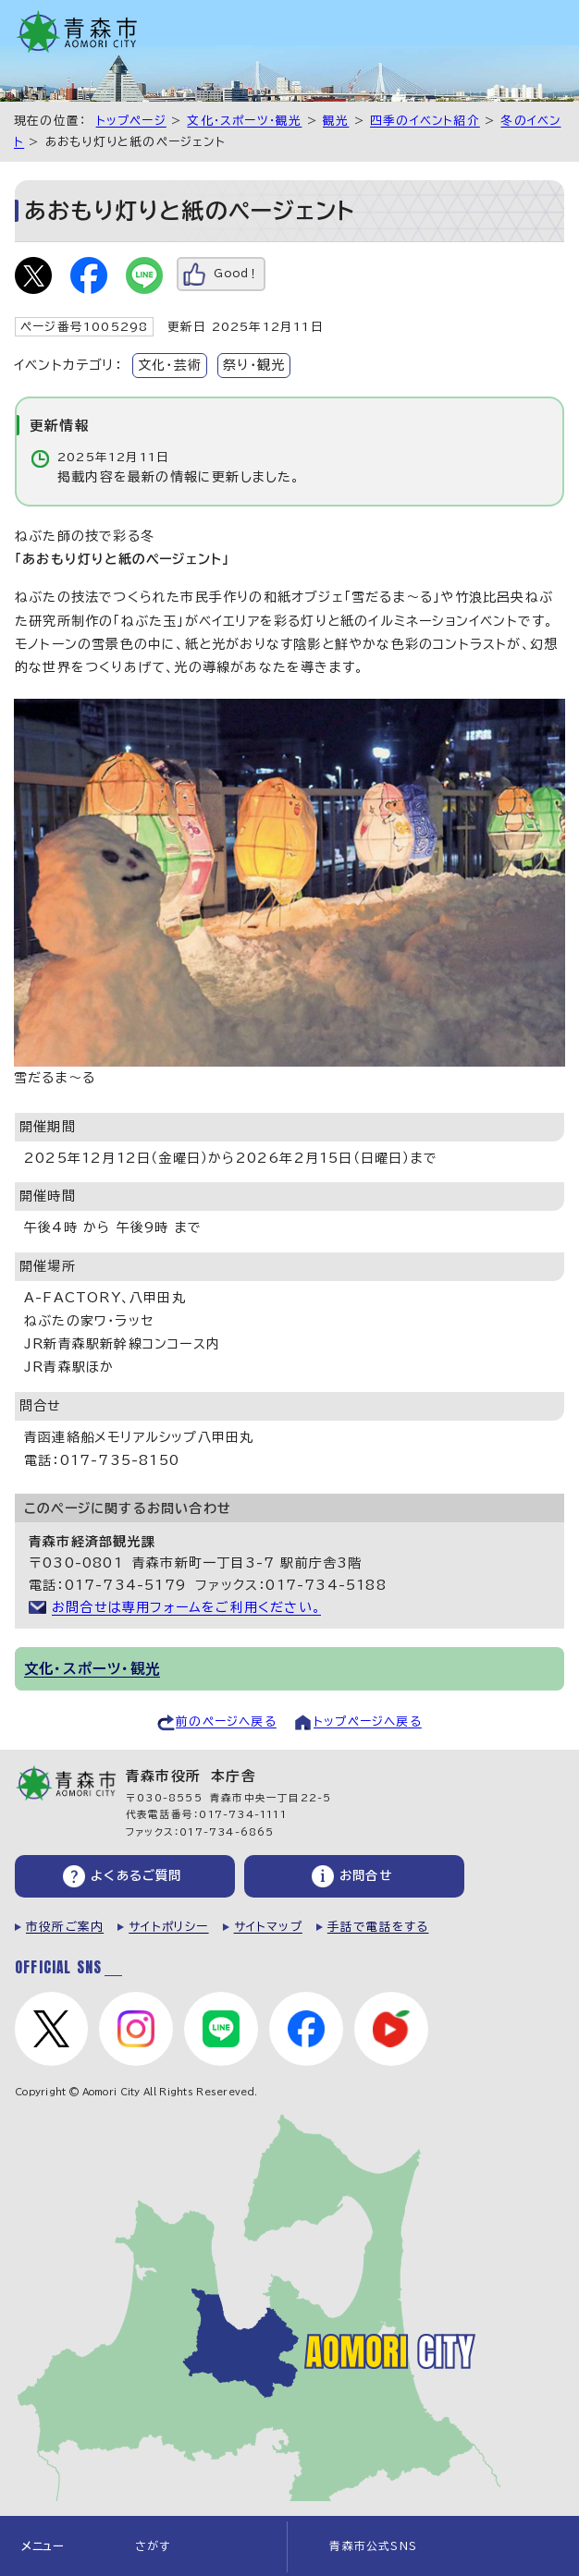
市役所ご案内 (65, 1927)
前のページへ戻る (226, 1721)
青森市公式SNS (373, 2546)
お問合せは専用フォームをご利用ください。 (186, 1607)
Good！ (236, 273)
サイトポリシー (168, 1927)
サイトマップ (268, 1927)
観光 (336, 121)
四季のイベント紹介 (425, 121)
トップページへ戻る (368, 1721)
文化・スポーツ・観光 (244, 121)
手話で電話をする (378, 1927)
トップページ (131, 121)
